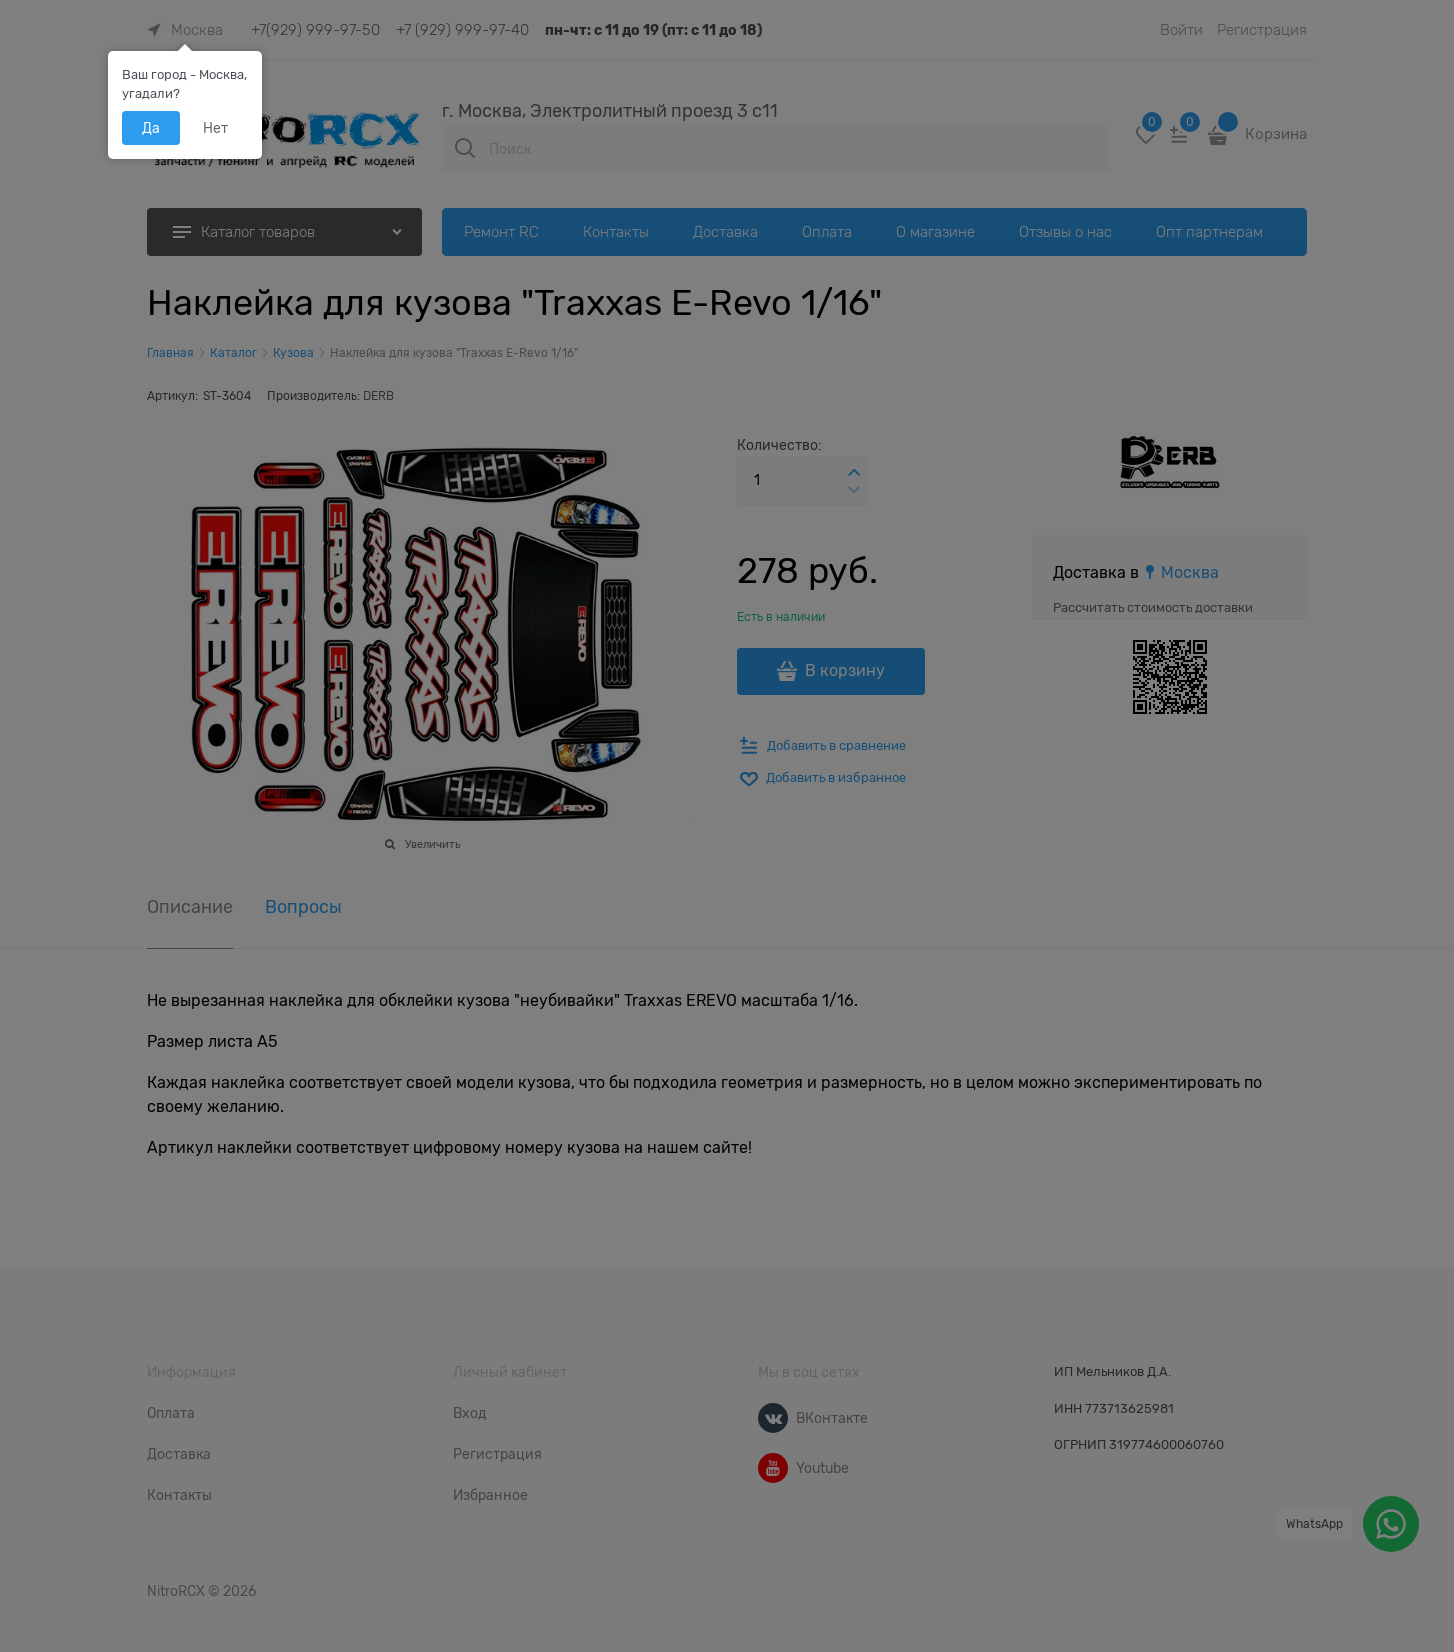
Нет (215, 128)
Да (151, 128)
